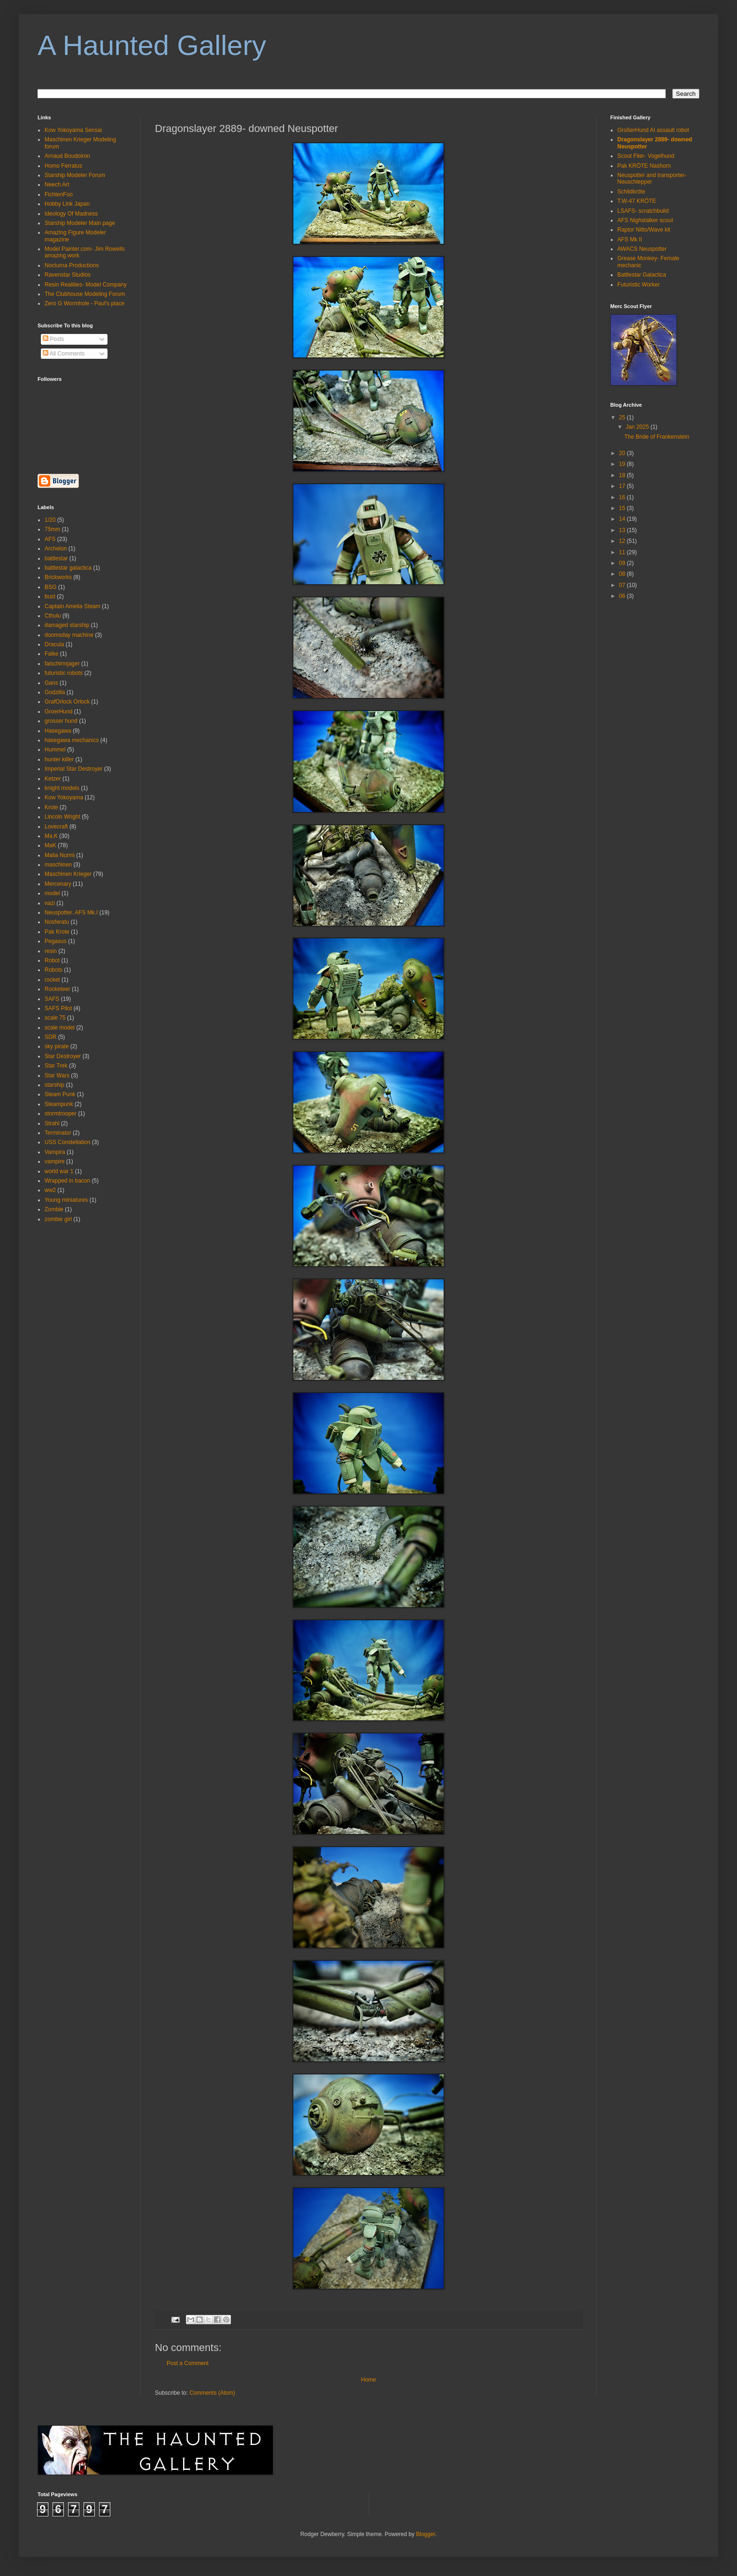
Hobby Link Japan (67, 204)
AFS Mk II (629, 239)
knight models (62, 788)
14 (623, 519)
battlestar (56, 558)
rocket (52, 979)
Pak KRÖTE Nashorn (644, 165)
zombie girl (58, 1219)
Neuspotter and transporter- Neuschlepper (651, 178)
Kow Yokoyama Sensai (73, 130)
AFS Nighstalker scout (645, 220)
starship (54, 1085)
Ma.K (51, 836)
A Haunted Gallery (152, 45)
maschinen (58, 864)
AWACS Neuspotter (642, 249)
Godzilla (55, 692)
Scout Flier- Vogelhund (645, 156)
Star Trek (56, 1065)
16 (623, 497)
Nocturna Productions (72, 265)
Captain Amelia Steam (72, 606)
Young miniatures (66, 1200)
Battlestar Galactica (641, 274)
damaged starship (67, 625)
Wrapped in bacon (67, 1180)
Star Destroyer (63, 1056)
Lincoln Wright (62, 816)
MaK (50, 845)
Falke (51, 653)
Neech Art (57, 184)
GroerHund (58, 711)
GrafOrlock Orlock (67, 701)
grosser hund (61, 721)
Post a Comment (187, 2363)
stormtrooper (61, 1113)
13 (623, 530)
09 (623, 563)
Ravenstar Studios (68, 274)
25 (623, 417)
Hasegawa (58, 730)
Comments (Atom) (212, 2393)
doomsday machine (69, 635)
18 (623, 475)
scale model (60, 1027)
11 (623, 552)
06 (623, 596)
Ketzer (53, 778)
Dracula (54, 644)
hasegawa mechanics (72, 740)
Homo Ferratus (63, 165)
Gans (51, 683)
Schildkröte (631, 191)
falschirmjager (62, 663)
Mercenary (58, 884)
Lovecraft (56, 826)
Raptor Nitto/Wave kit (643, 229)
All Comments (63, 353)
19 (623, 464)
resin (51, 951)
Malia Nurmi (60, 855)
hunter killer (59, 759)
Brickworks (58, 577)
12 (623, 541)
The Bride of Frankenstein (656, 436)
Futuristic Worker (638, 284)
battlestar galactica (68, 568)
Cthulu (53, 615)
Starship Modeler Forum (75, 175)
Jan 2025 (638, 427)
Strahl (52, 1123)
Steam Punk (60, 1094)
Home (368, 2379)
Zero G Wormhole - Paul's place (84, 303)
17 (623, 486)
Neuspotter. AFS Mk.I (71, 912)
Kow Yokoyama (64, 797)
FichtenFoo (59, 194)
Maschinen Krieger (68, 874)
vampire (55, 1161)
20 (623, 453)
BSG (50, 587)
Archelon (56, 548)
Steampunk (59, 1104)
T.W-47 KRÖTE (636, 201)
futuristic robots (64, 673)
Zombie (54, 1209)
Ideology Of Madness (71, 213)
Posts (53, 339)
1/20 (50, 520)
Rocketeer (57, 989)
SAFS (52, 999)
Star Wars (57, 1075)
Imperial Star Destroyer (73, 769)
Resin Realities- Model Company (86, 284)
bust (50, 596)
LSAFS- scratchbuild (642, 211)
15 (623, 508)
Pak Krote (57, 931)
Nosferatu (57, 922)
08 (623, 574)
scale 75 (55, 1017)
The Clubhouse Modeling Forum (85, 294)
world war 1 (59, 1171)
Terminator (58, 1132)
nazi (50, 903)
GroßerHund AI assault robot (653, 130)
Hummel (55, 749)
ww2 (50, 1190)
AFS (50, 539)
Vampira (55, 1152)
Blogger (425, 2534)
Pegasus (56, 941)
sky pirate (57, 1046)
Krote (51, 807)
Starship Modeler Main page (80, 223)
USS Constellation (67, 1142)
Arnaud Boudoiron (67, 156)
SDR (50, 1037)
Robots (53, 970)
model (52, 893)
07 (623, 585)
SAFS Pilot (58, 1008)
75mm (52, 529)
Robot (52, 960)
